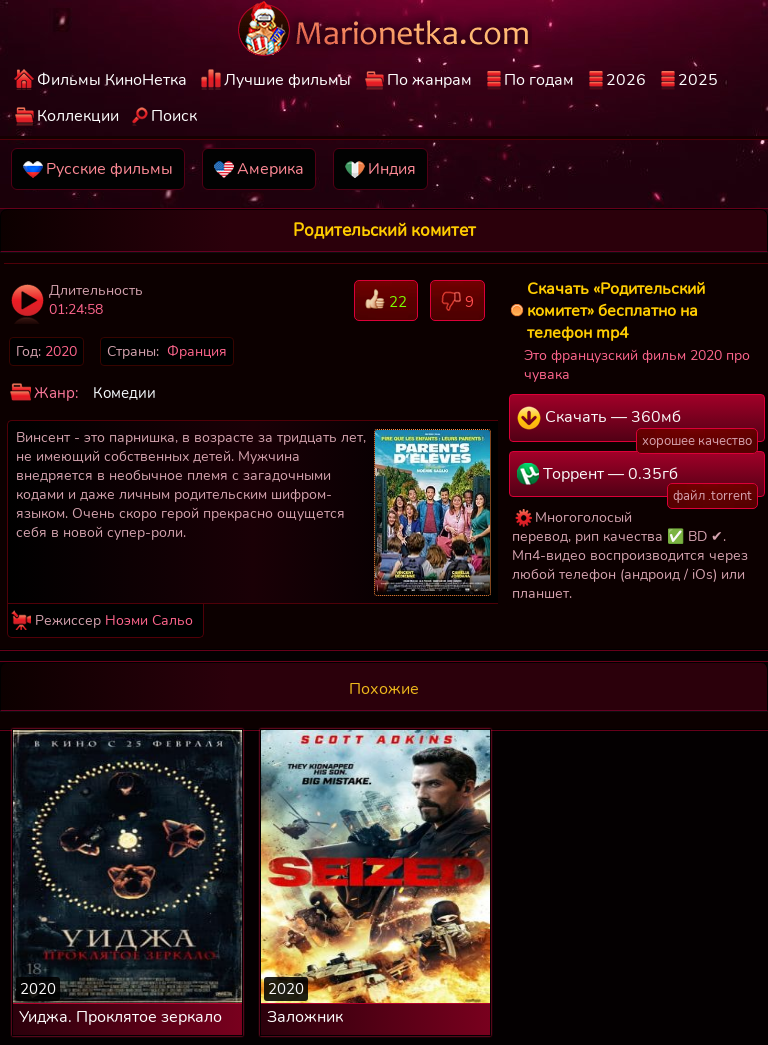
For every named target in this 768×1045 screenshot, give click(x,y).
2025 (698, 80)
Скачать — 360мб (637, 424)
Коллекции (78, 116)
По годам (539, 80)
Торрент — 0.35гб (637, 480)
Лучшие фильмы (287, 80)
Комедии (124, 393)
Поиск (174, 116)
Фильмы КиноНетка (112, 80)
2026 (626, 80)
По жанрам (429, 80)
